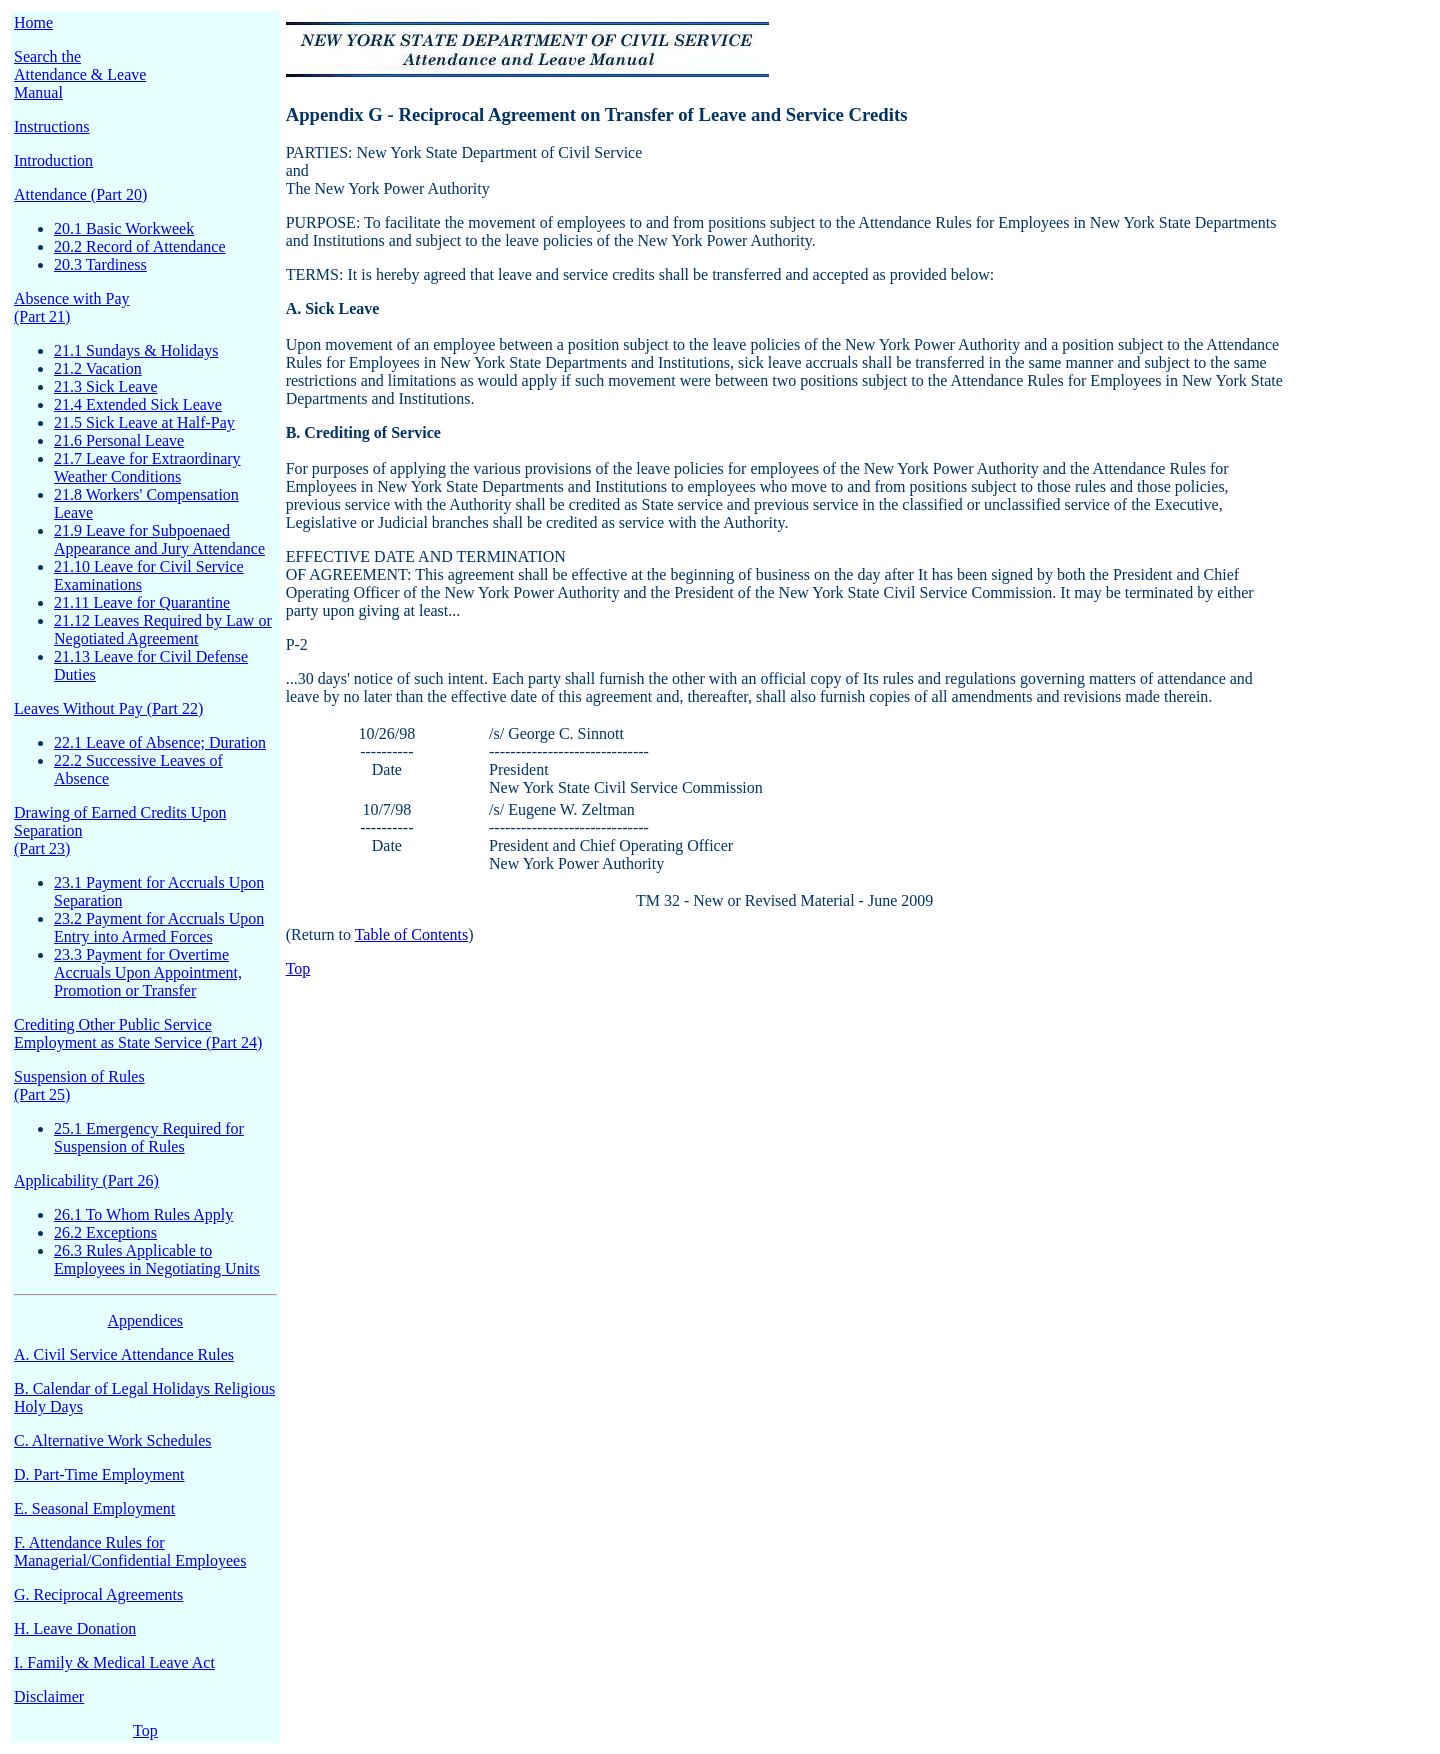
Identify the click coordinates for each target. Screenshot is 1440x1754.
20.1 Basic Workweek (124, 228)
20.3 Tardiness (100, 264)
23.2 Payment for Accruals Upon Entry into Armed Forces (159, 927)
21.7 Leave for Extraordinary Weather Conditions (147, 467)
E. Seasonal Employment (94, 1508)
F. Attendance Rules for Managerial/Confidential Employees (130, 1551)
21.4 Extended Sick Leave (138, 404)
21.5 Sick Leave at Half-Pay (144, 422)
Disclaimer (49, 1696)
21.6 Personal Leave (119, 440)
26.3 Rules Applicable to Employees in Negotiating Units (157, 1259)
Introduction (53, 160)
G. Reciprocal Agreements (98, 1594)
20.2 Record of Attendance (140, 246)
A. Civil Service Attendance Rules (124, 1354)
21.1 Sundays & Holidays (136, 350)
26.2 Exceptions (105, 1232)
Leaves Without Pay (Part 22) (108, 708)
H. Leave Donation (75, 1628)
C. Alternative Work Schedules (113, 1440)
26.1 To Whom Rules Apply (143, 1214)
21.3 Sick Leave (106, 386)
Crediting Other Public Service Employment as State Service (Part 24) (138, 1033)
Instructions (52, 126)
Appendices (146, 1320)
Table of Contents (412, 934)
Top (145, 1730)
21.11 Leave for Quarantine (142, 602)
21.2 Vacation (98, 368)
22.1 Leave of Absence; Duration (160, 742)
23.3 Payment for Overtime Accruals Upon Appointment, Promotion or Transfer (148, 972)
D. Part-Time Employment (99, 1474)
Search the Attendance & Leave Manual (80, 74)
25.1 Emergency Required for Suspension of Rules (149, 1137)
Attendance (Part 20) (80, 194)
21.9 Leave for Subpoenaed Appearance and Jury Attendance (159, 539)
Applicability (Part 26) (86, 1180)
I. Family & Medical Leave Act (114, 1662)
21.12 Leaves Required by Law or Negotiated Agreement (163, 629)
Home (33, 22)
